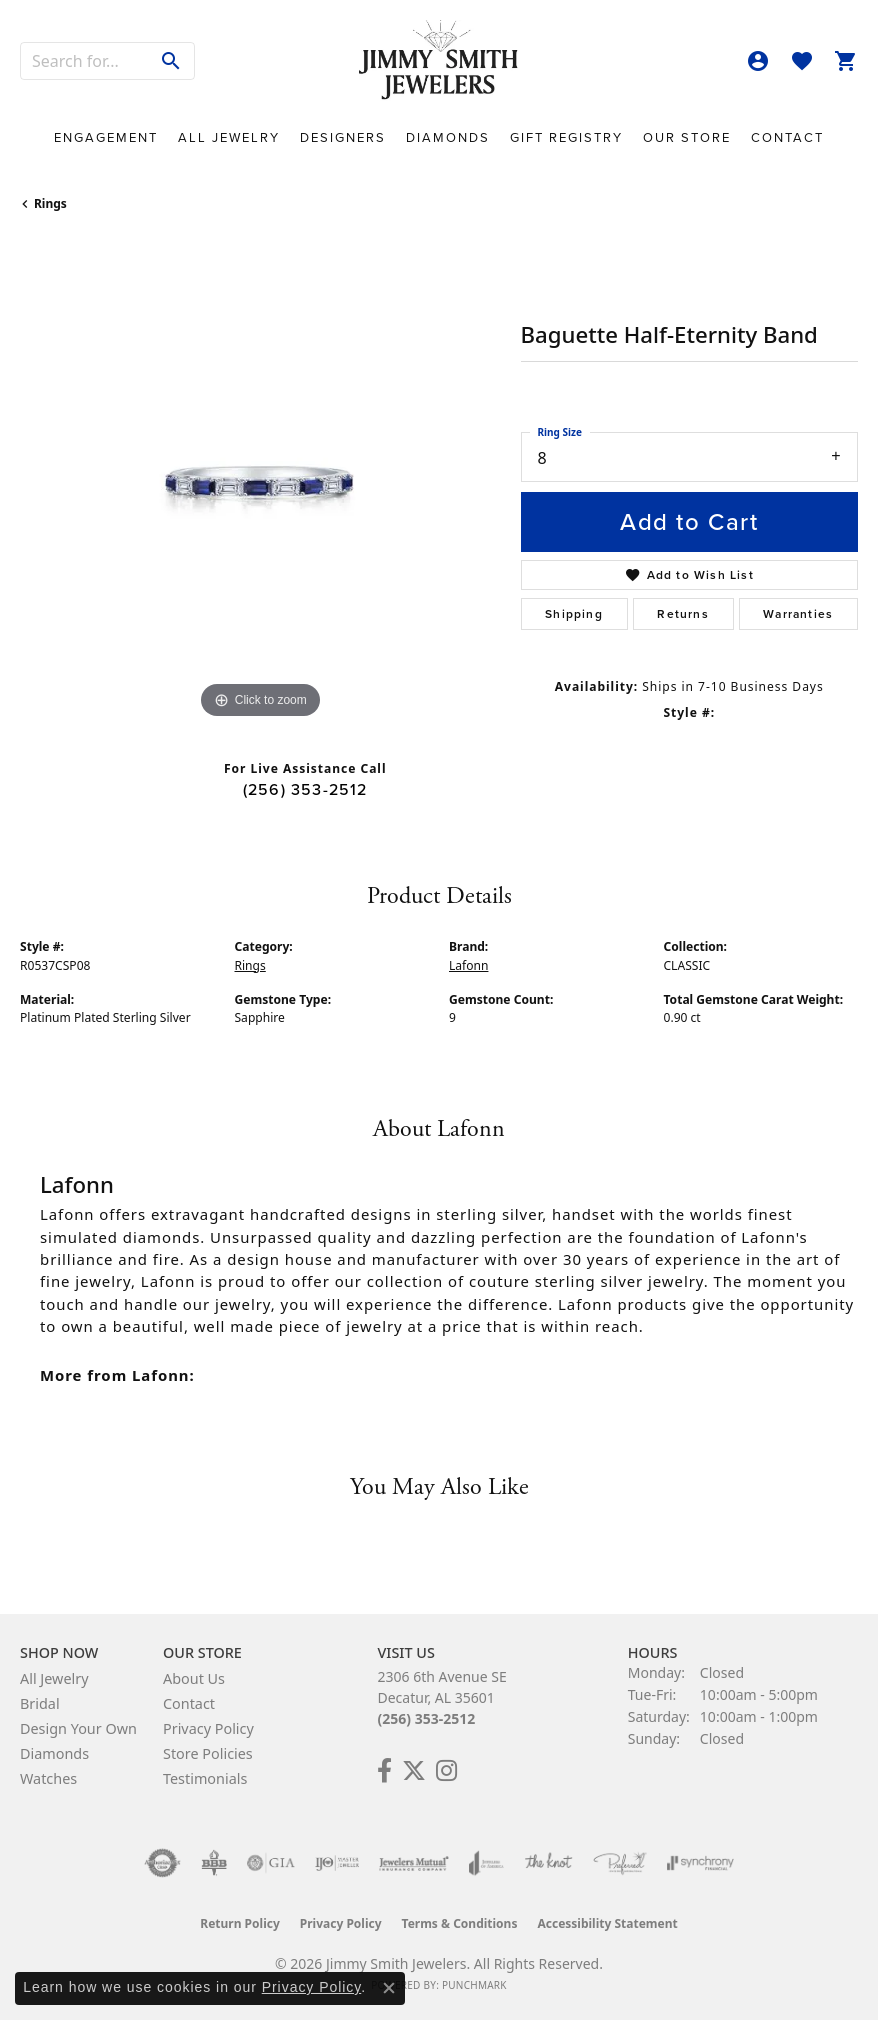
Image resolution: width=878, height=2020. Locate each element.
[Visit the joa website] (486, 1863)
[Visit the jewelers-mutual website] (413, 1863)
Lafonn (468, 965)
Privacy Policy (208, 1728)
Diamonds (448, 137)
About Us (194, 1678)
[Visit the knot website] (548, 1863)
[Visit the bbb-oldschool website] (213, 1863)
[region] (260, 483)
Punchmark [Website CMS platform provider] (474, 1985)
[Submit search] (171, 61)
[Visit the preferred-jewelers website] (620, 1863)
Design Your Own (78, 1728)
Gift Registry (566, 137)
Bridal (40, 1703)
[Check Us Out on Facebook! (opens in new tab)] (384, 1771)
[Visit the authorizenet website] (162, 1863)
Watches (48, 1778)
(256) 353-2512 (305, 789)
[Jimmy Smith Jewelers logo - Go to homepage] (439, 60)
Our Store (687, 137)
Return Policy (240, 1923)
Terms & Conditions (460, 1923)
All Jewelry (229, 137)
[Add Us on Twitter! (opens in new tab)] (414, 1771)
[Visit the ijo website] (337, 1863)
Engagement (106, 137)
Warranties (798, 614)
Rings (50, 203)
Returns (682, 614)
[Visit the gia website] (271, 1863)
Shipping (574, 614)
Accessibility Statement (607, 1923)
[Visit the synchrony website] (700, 1863)
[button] (758, 61)
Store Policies (208, 1753)
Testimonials (205, 1778)
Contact (787, 137)
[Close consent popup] (389, 1988)
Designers (343, 137)
